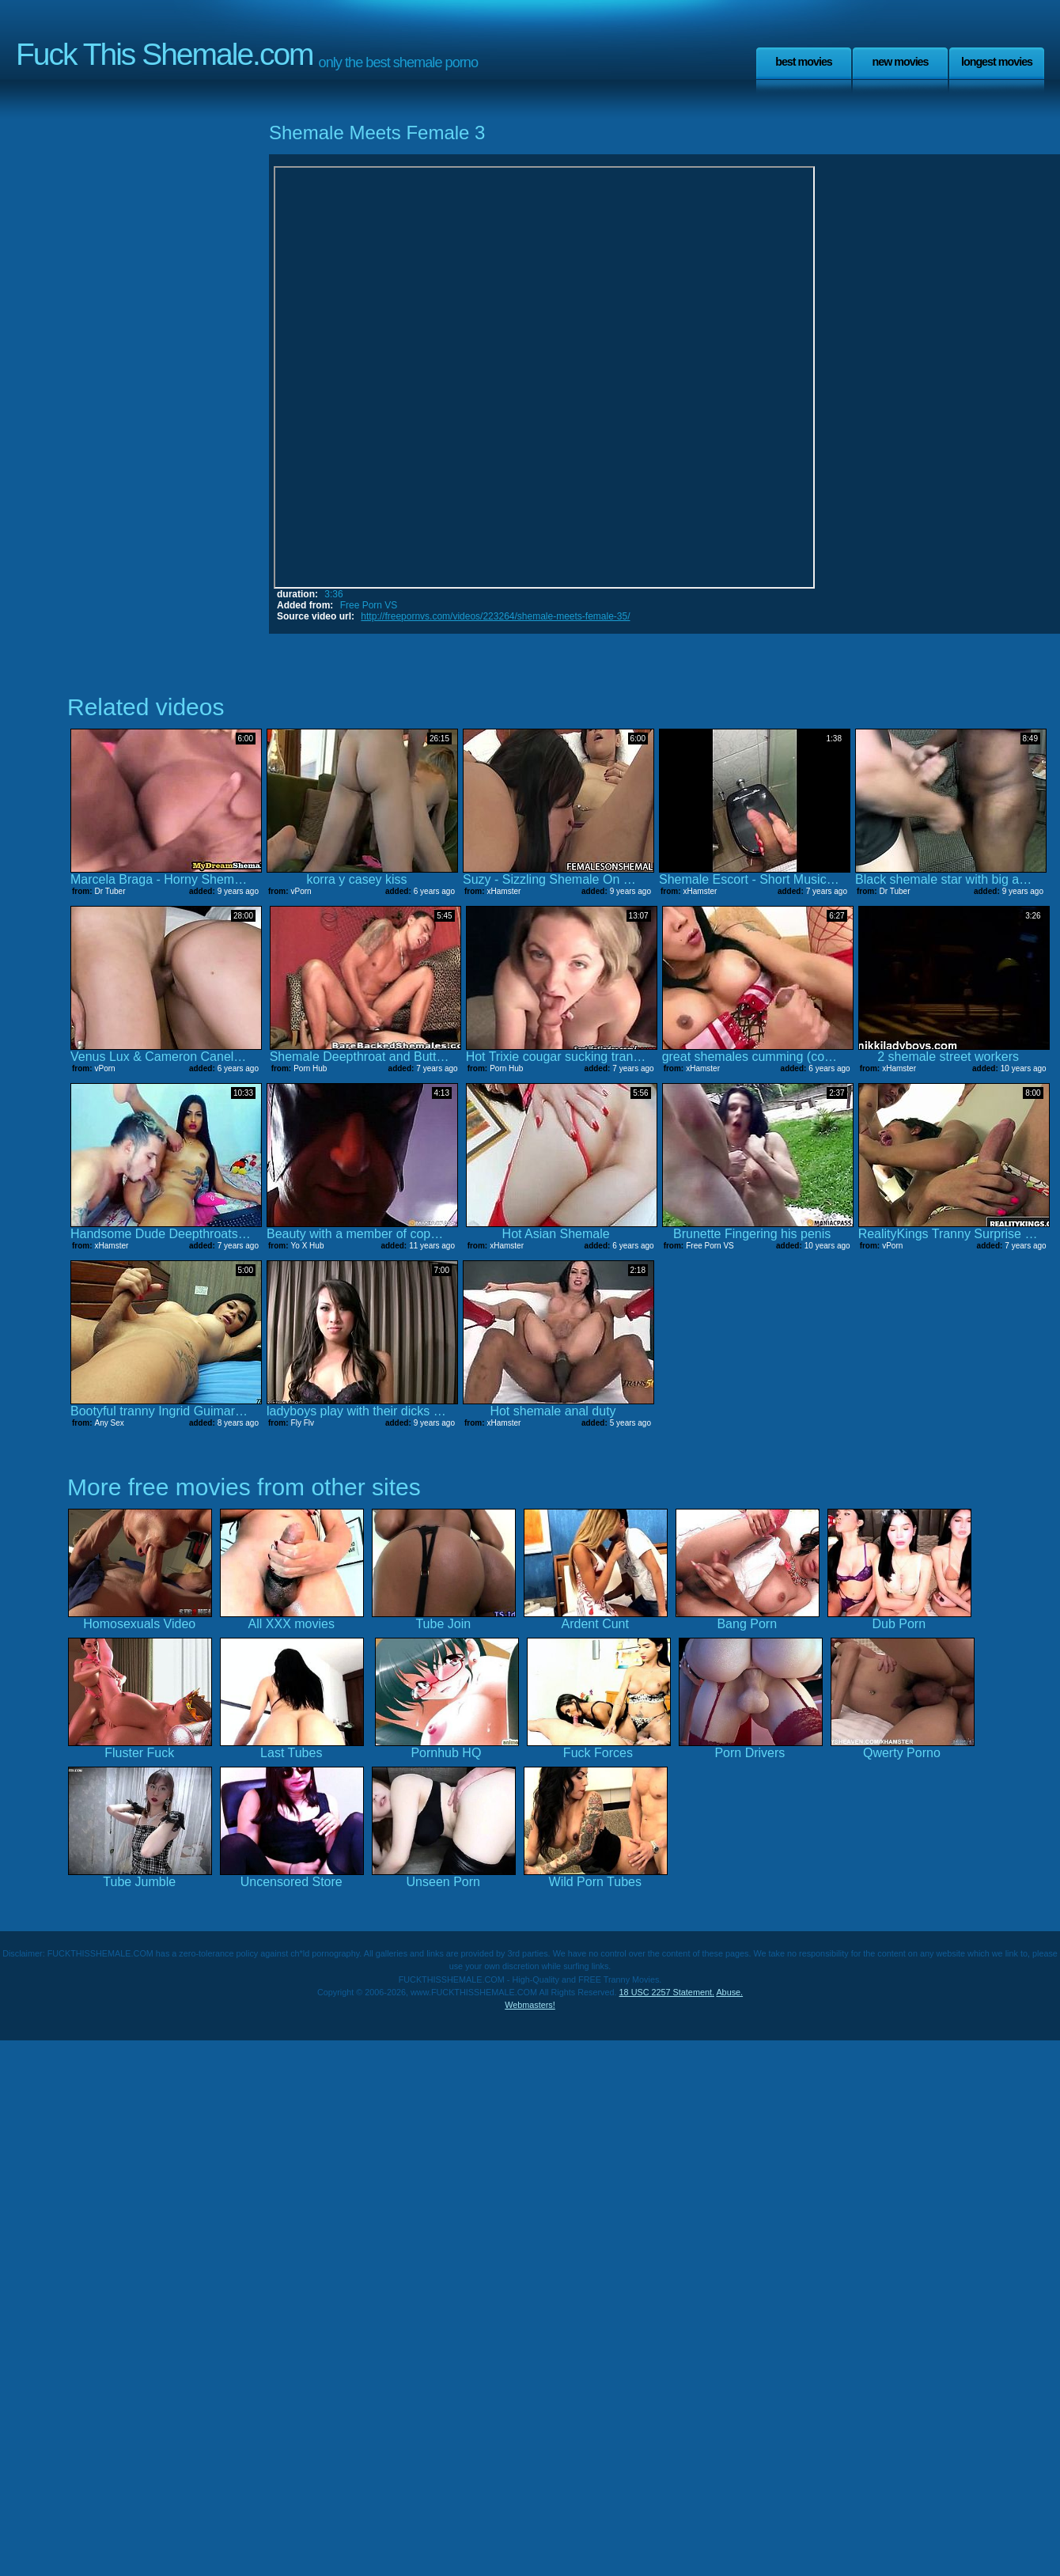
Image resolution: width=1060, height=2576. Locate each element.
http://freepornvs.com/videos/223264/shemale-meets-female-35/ (495, 616)
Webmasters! (530, 2005)
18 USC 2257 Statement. (666, 1992)
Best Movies (803, 61)
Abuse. (729, 1992)
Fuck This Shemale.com (164, 54)
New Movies (900, 61)
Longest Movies (996, 61)
